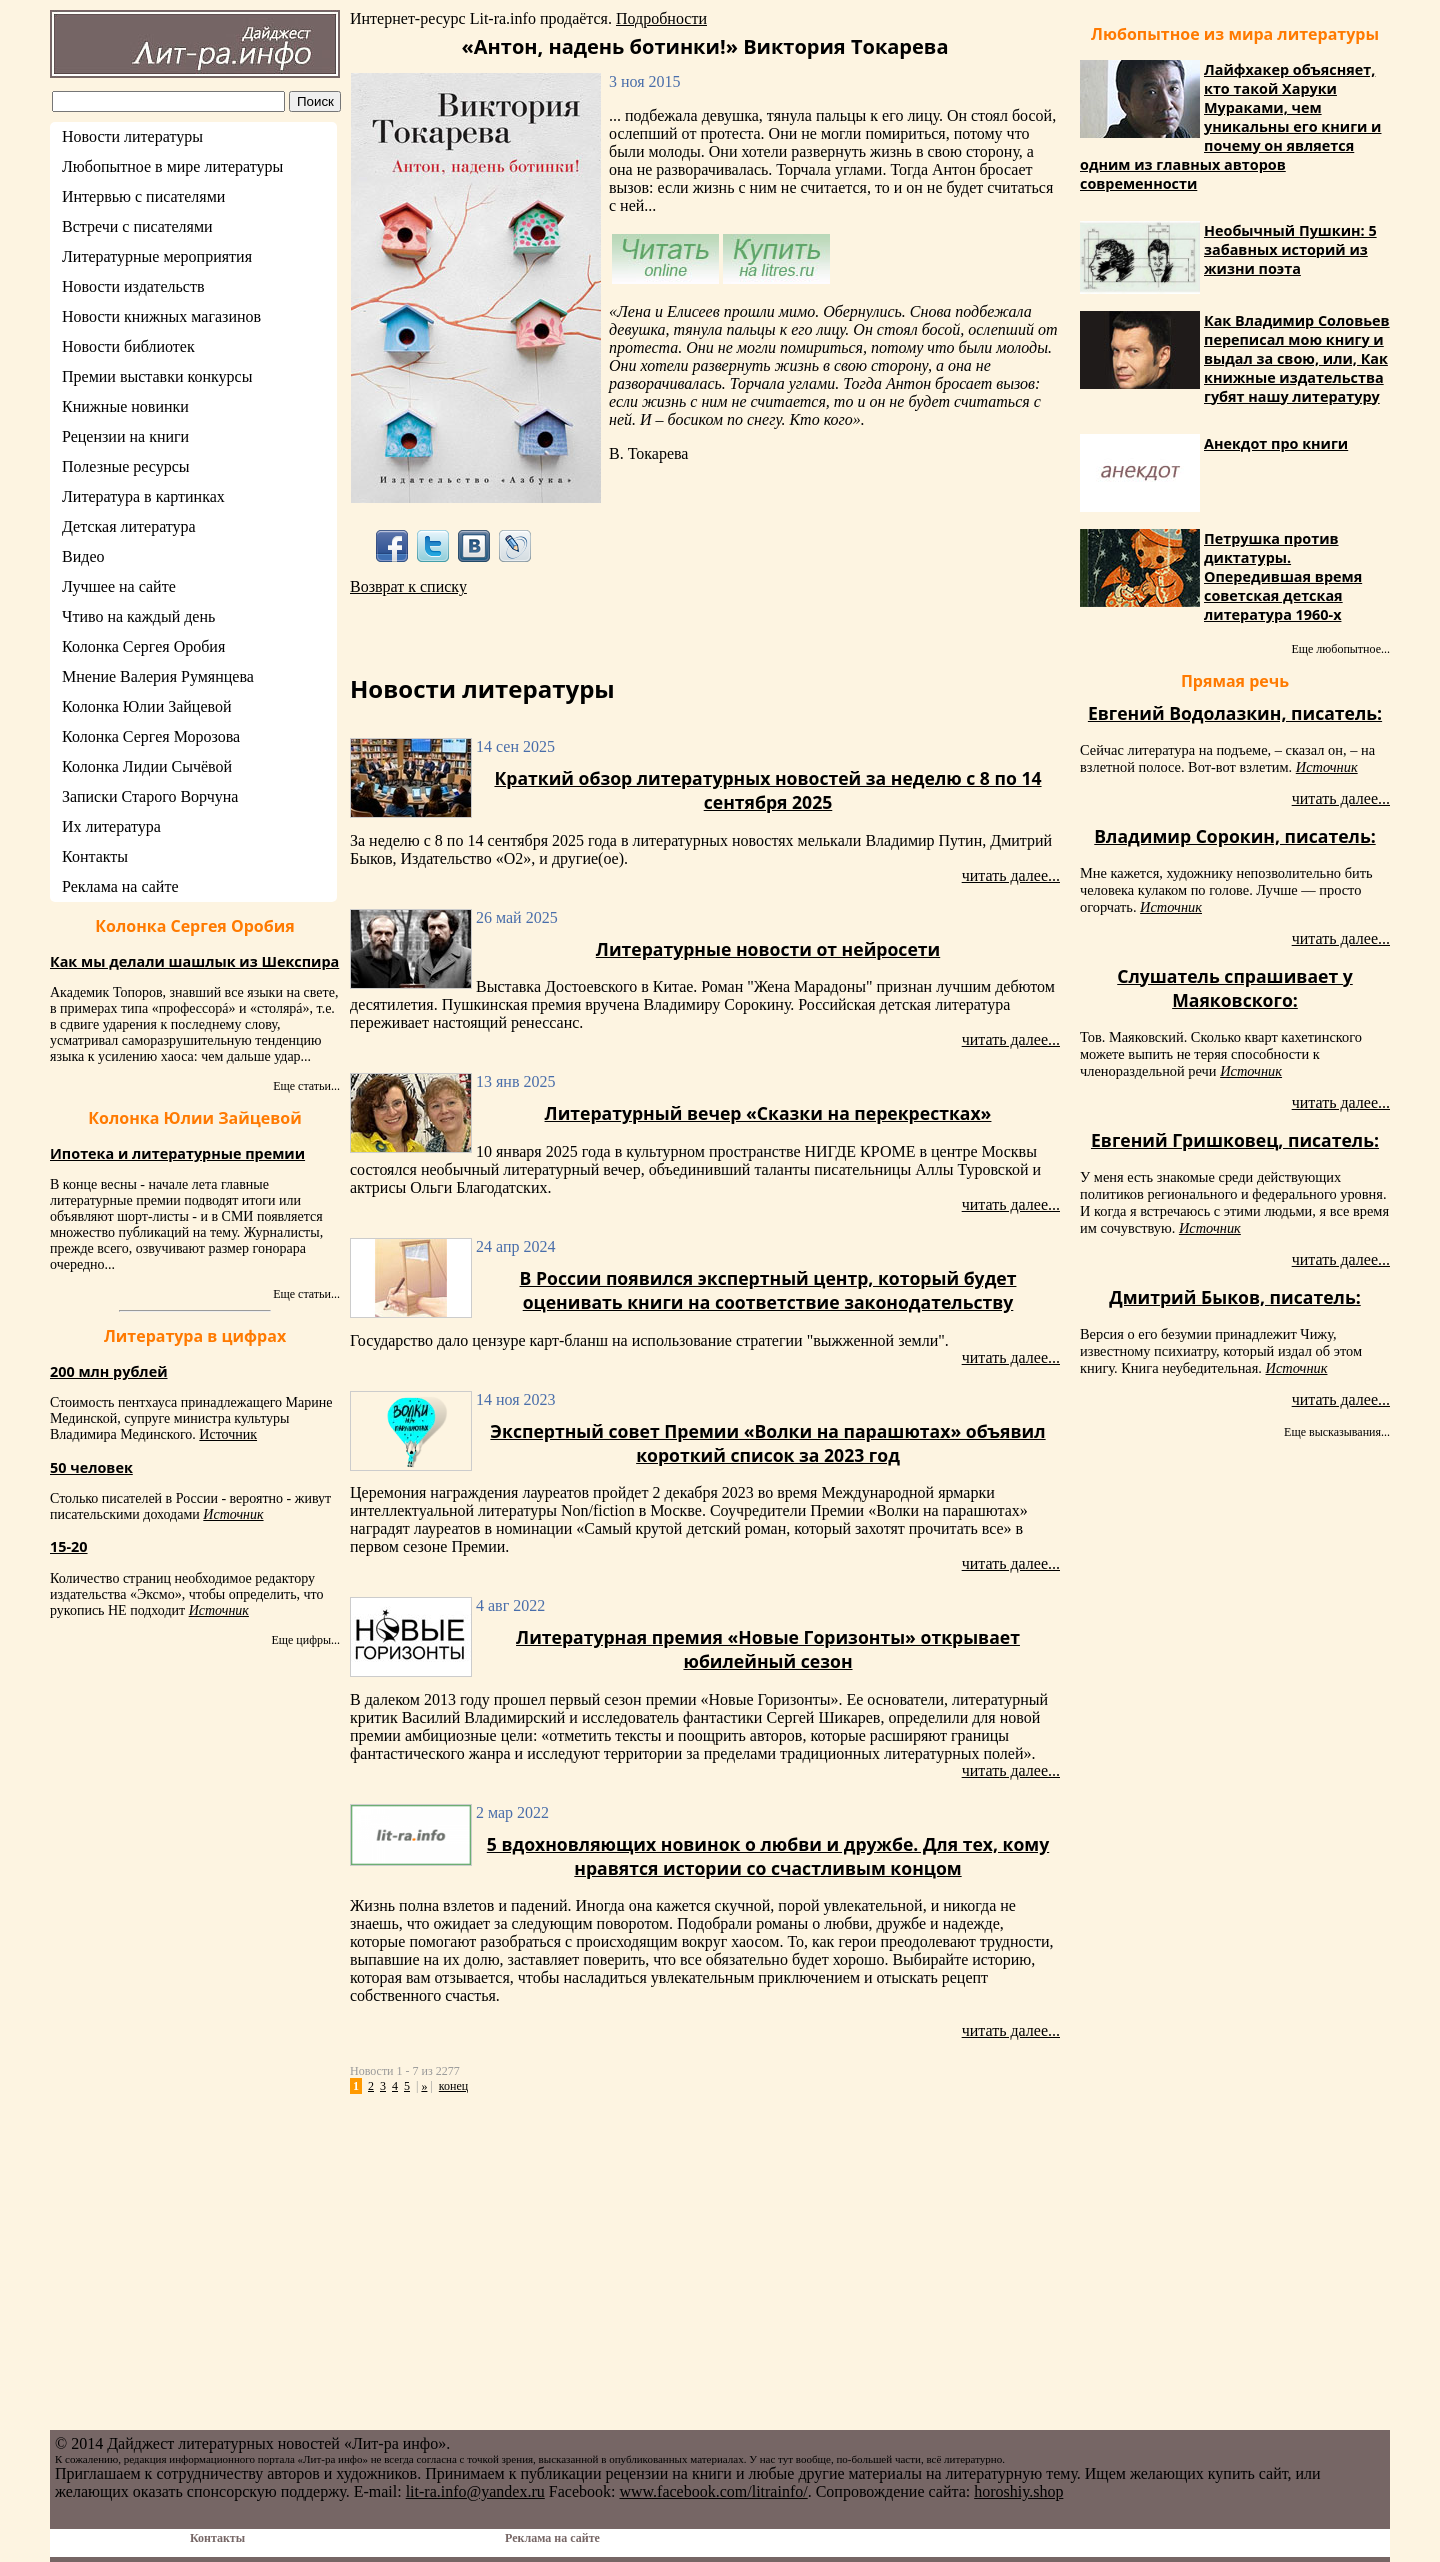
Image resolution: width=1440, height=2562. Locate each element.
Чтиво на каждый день (138, 616)
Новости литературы (132, 136)
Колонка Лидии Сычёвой (147, 766)
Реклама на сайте (120, 886)
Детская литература (129, 526)
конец (453, 2086)
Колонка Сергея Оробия (143, 646)
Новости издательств (133, 286)
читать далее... (1011, 875)
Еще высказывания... (1337, 1432)
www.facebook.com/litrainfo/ (713, 2491)
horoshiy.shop (1018, 2491)
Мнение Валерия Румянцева (158, 676)
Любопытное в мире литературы (172, 166)
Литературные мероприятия (157, 256)
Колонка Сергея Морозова (151, 736)
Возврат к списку (408, 586)
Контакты (95, 856)
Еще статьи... (306, 1086)
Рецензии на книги (125, 436)
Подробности (661, 18)
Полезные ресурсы (126, 466)
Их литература (111, 826)
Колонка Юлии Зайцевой (147, 706)
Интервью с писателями (143, 196)
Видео (83, 556)
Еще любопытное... (1340, 649)
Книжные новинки (125, 406)
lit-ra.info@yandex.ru (475, 2491)
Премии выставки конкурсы (157, 376)
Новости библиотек (128, 346)
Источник (228, 1434)
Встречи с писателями (137, 226)
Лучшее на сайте (119, 586)
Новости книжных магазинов (161, 316)
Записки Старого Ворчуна (150, 796)
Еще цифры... (305, 1640)
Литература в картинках (143, 496)
